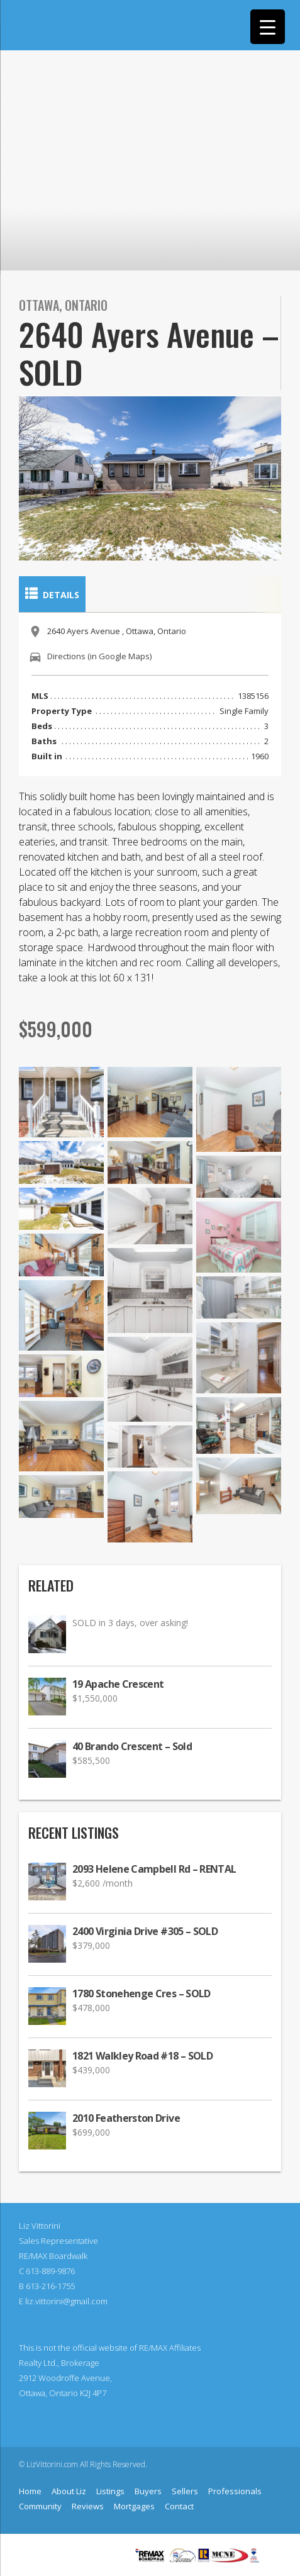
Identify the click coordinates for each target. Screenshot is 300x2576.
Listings (110, 2491)
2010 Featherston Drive (126, 2118)
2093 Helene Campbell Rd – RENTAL (154, 1869)
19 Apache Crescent (118, 1684)
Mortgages (134, 2506)
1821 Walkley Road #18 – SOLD (142, 2056)
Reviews (88, 2506)
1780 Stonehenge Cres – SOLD (141, 1993)
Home (30, 2491)
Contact (179, 2506)
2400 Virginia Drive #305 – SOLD (145, 1931)
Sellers (185, 2491)
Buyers (148, 2491)
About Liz (69, 2491)
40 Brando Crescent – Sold (132, 1746)
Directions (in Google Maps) (99, 656)
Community (40, 2506)
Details (52, 593)
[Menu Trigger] (267, 26)
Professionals (235, 2491)
